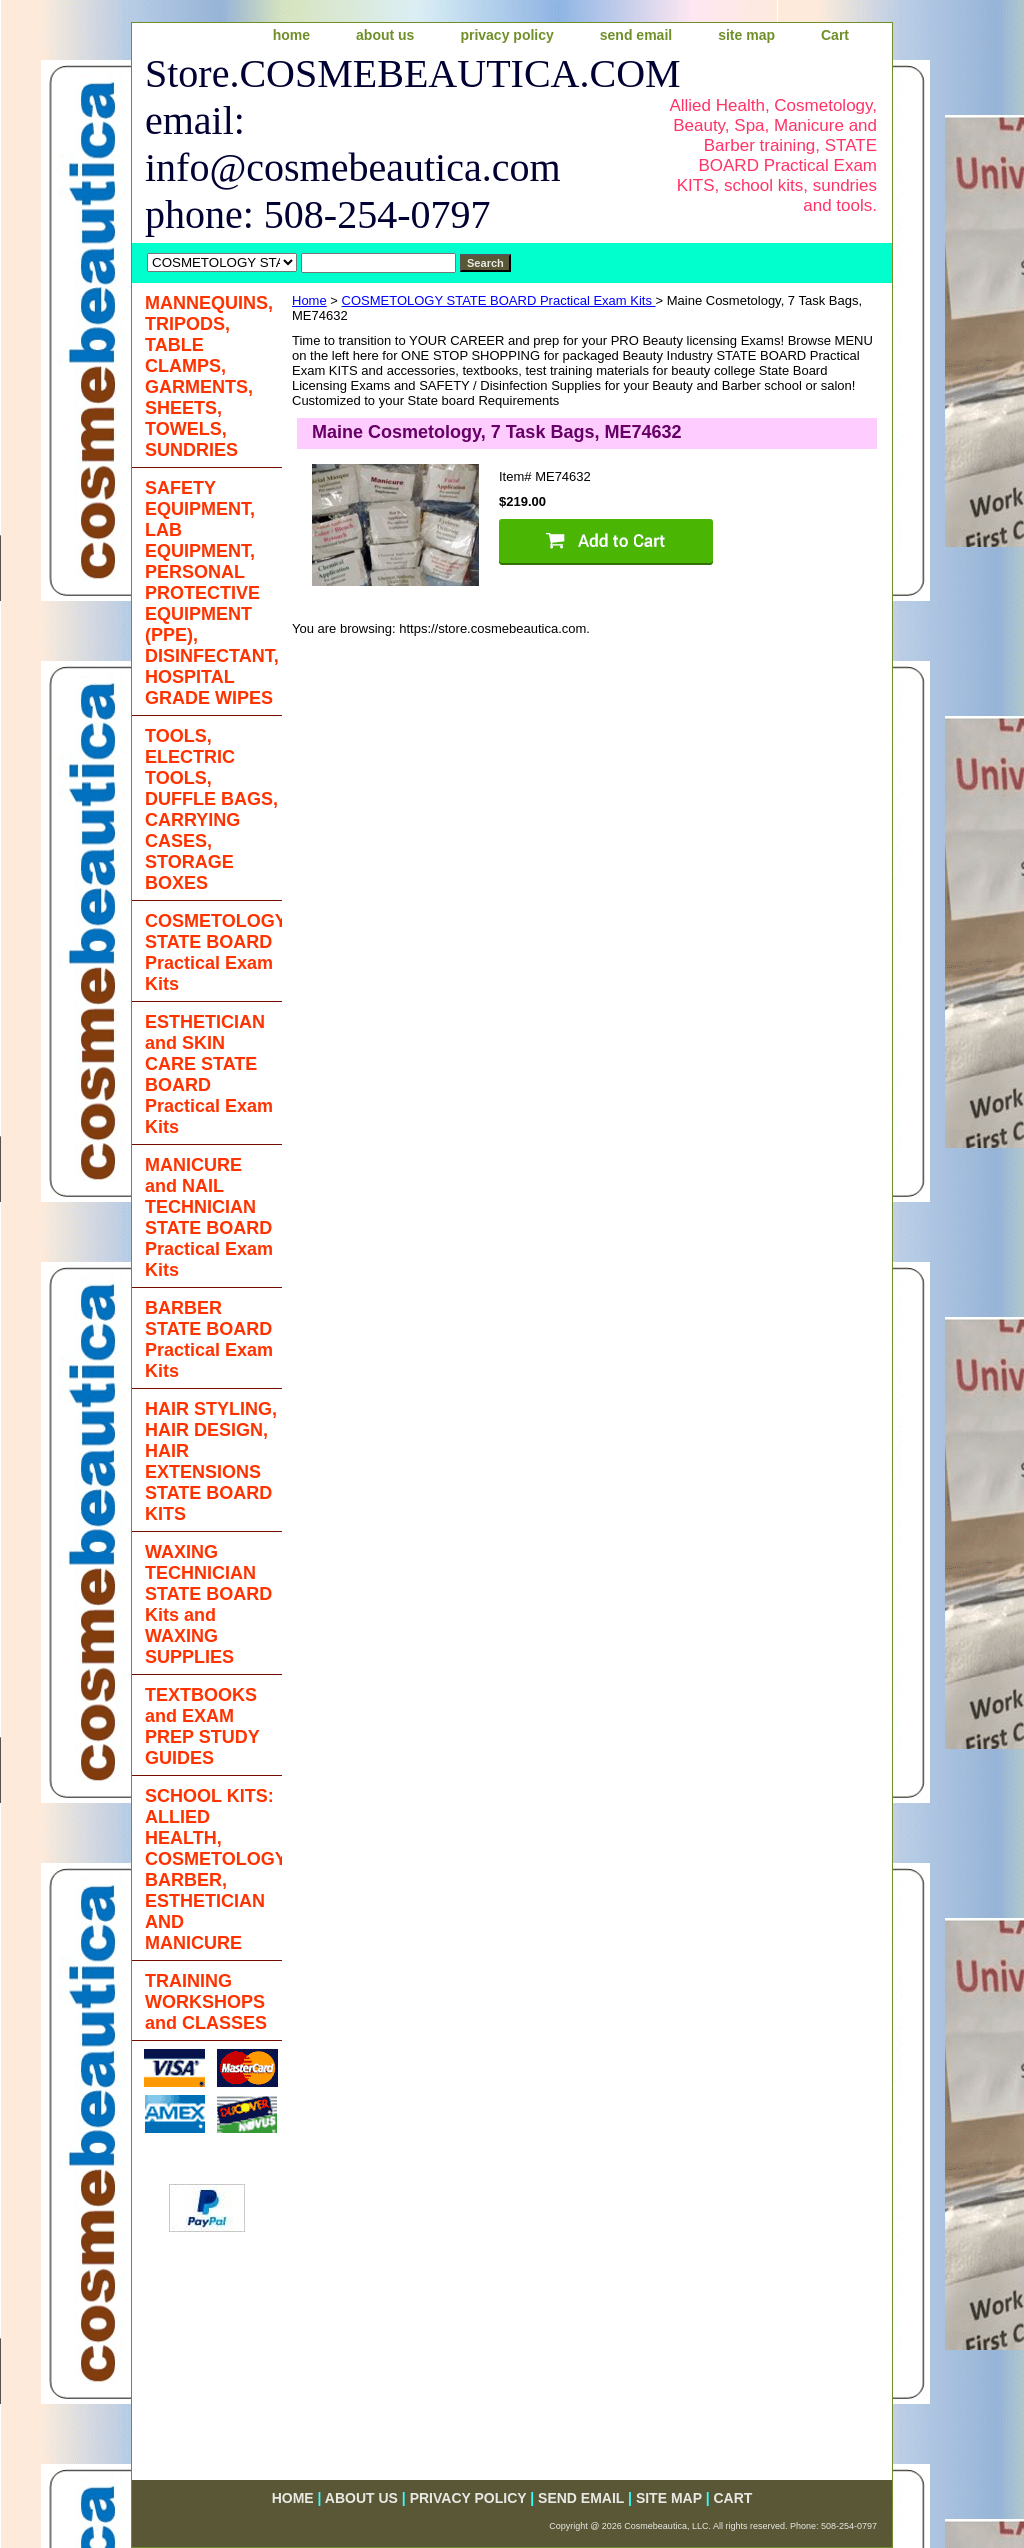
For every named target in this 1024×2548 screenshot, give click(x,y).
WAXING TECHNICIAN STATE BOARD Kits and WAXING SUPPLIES (208, 1604)
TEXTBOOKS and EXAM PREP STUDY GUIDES (202, 1726)
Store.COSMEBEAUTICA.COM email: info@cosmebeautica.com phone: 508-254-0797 (388, 144)
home (291, 35)
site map (746, 35)
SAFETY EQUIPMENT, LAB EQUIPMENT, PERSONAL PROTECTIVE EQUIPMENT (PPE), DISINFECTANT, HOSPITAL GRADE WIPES (212, 593)
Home (309, 300)
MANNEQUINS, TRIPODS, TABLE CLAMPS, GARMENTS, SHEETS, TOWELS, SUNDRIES (209, 376)
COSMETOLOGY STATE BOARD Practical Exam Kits (499, 300)
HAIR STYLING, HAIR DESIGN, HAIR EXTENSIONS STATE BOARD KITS (211, 1461)
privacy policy (506, 35)
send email (636, 35)
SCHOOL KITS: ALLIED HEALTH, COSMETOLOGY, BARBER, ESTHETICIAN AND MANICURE (213, 1869)
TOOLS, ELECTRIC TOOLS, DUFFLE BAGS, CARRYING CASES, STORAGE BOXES (211, 809)
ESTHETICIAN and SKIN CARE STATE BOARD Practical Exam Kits (209, 1074)
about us (385, 35)
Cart (835, 35)
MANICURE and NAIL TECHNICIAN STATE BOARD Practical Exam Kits (209, 1217)
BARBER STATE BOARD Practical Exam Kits (209, 1339)
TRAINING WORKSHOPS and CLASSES (206, 2002)
